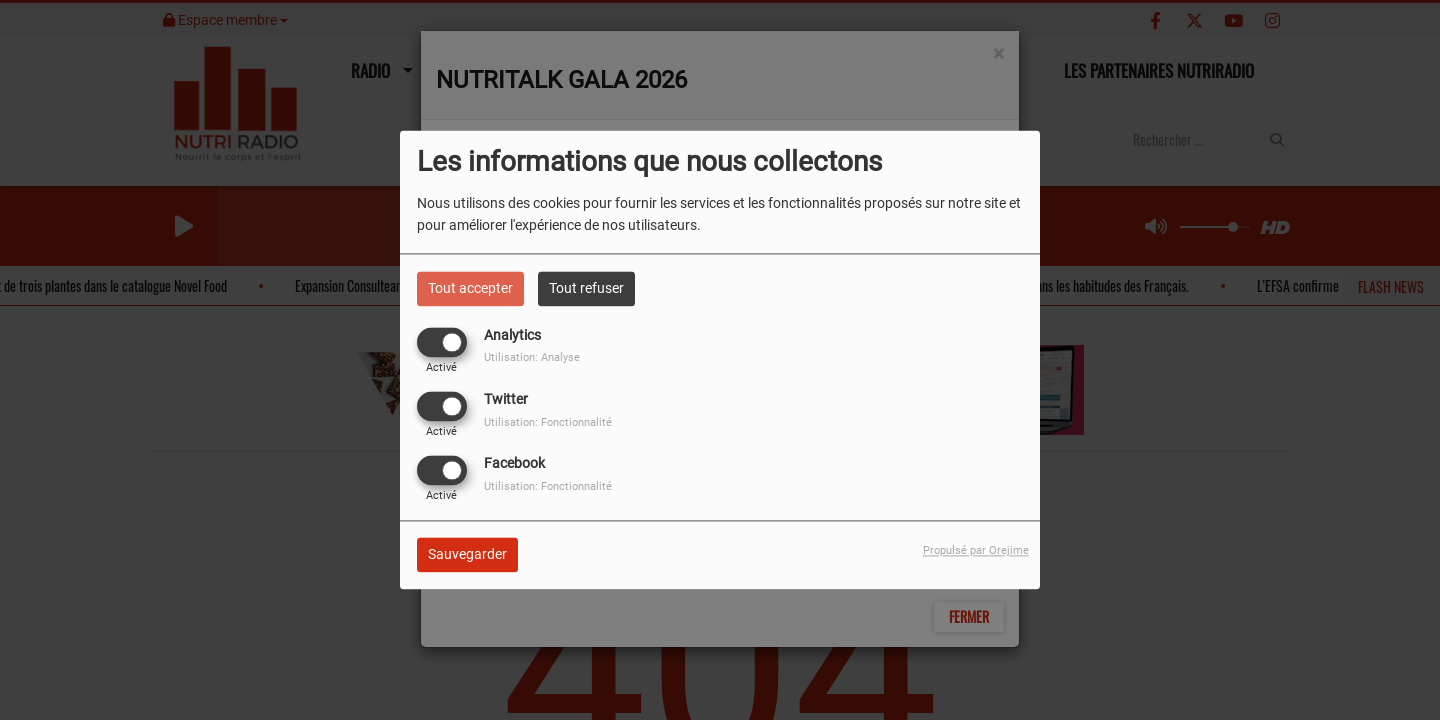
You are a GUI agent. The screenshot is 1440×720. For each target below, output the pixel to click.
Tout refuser (586, 288)
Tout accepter (470, 288)
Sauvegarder (467, 555)
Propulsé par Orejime (976, 551)
